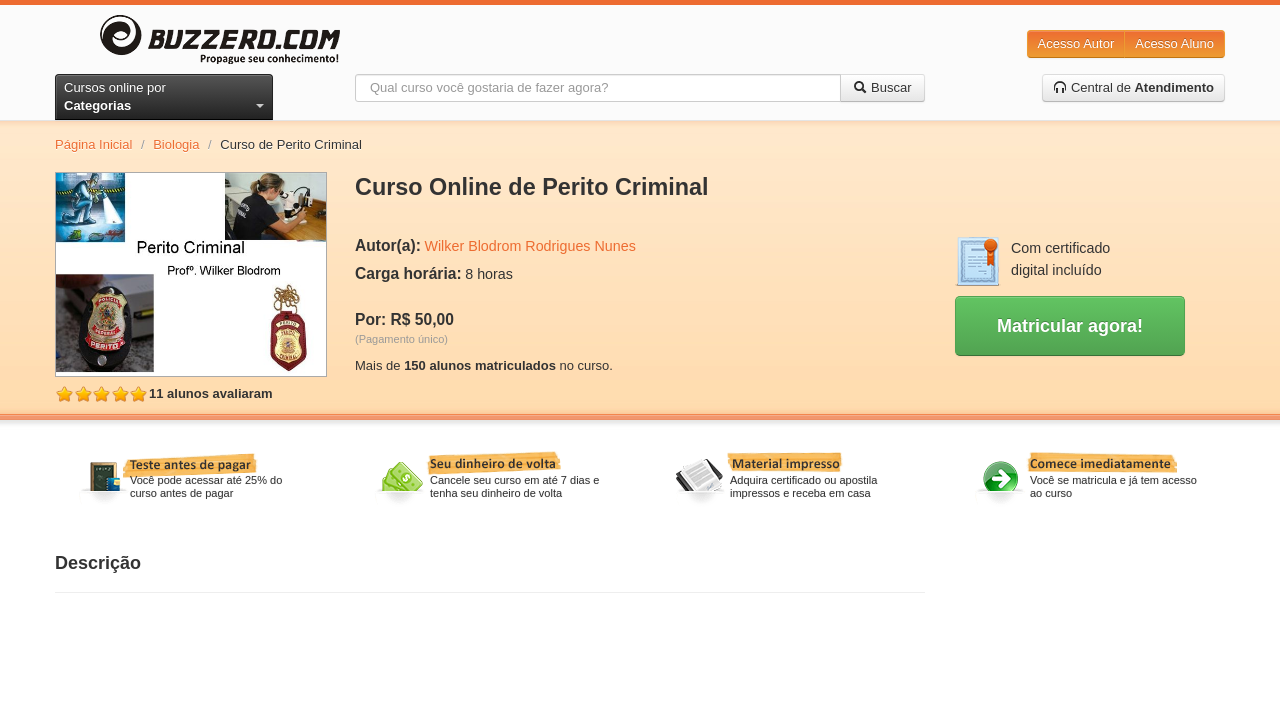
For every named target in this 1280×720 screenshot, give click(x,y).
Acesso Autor (1076, 43)
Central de (1133, 87)
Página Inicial (93, 144)
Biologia (176, 144)
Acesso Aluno (1174, 43)
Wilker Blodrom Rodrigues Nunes (529, 246)
